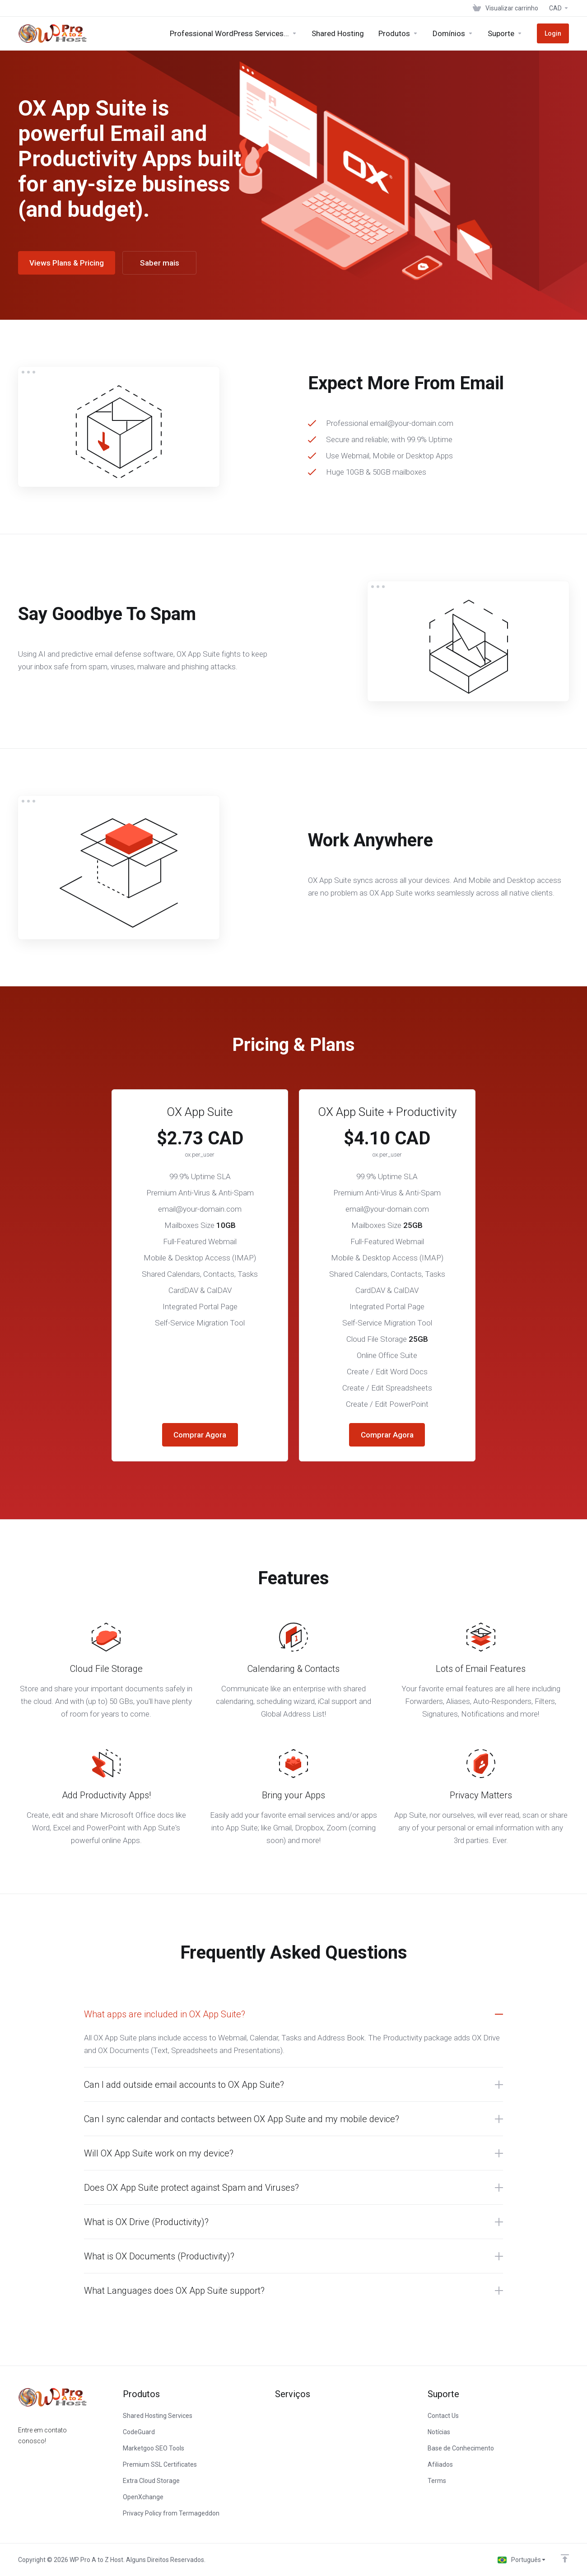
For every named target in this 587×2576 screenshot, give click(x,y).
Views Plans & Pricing (66, 262)
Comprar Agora (199, 1434)
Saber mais (159, 262)
